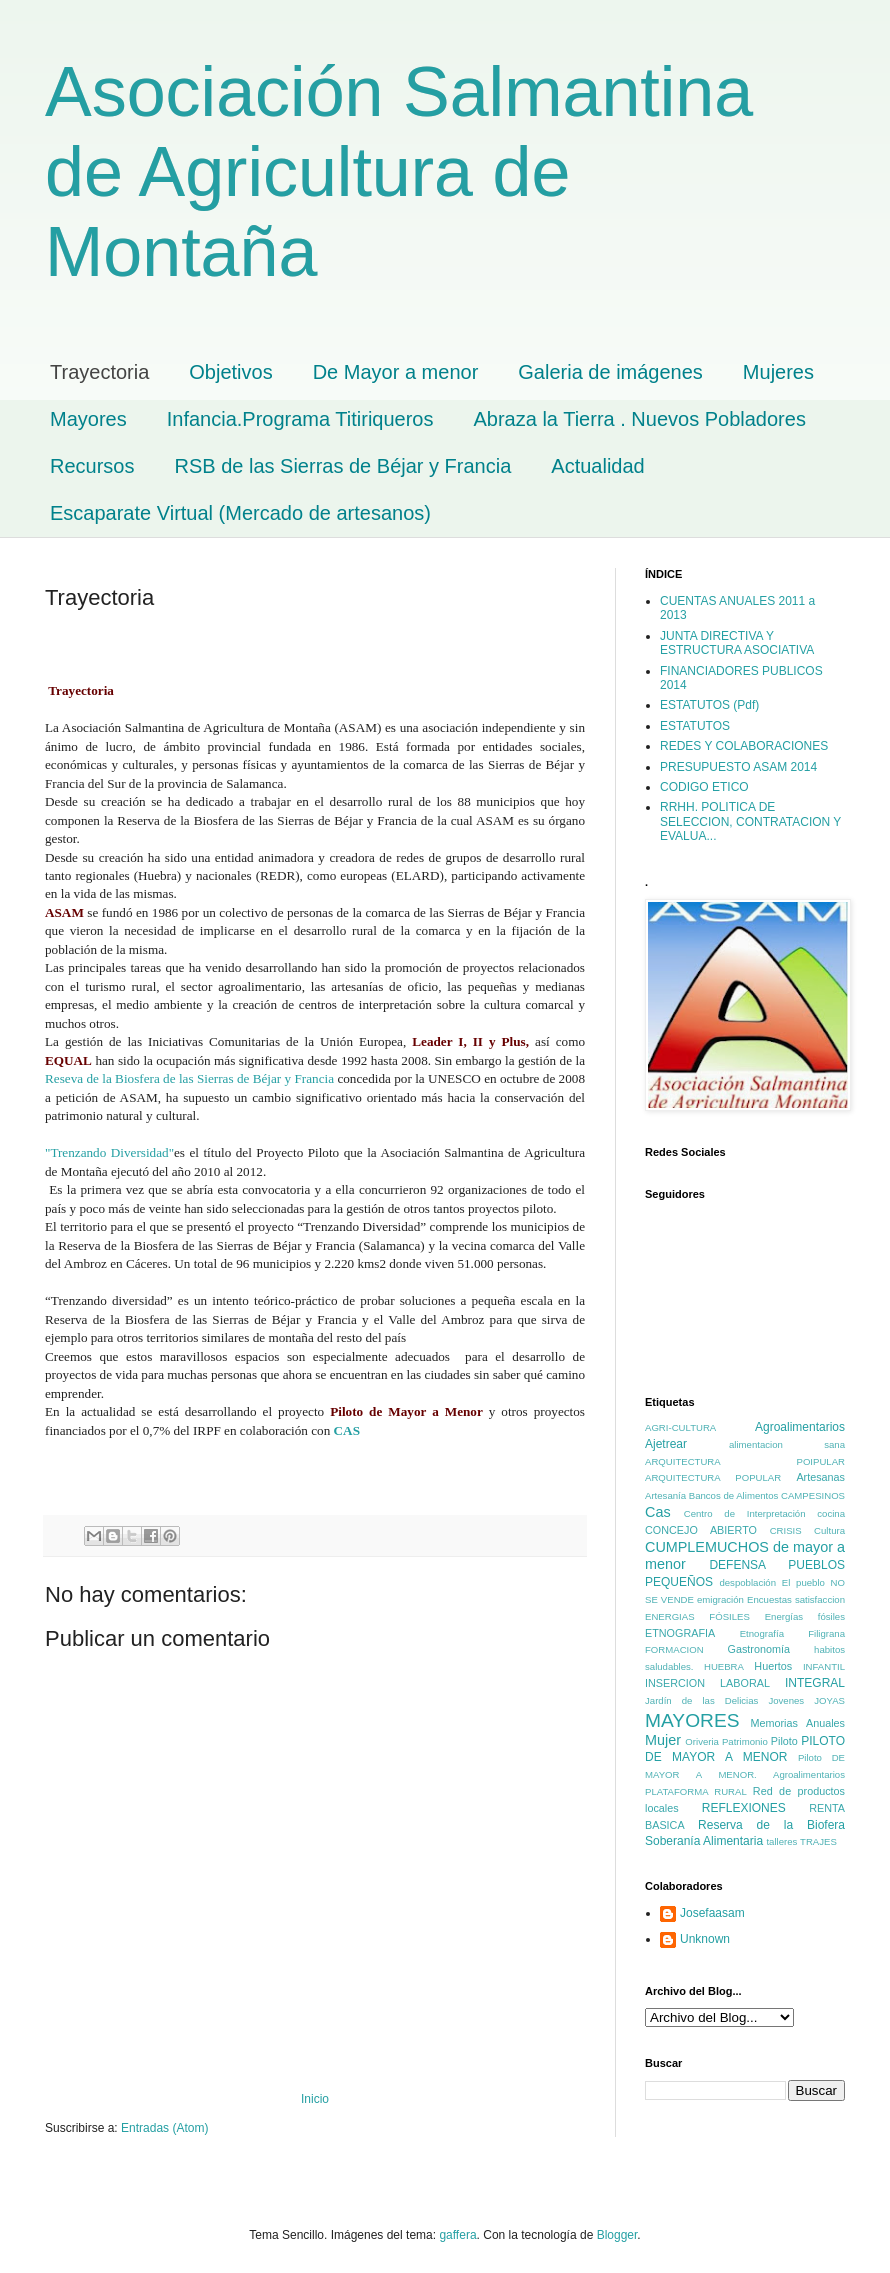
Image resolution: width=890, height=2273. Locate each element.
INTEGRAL (815, 1683)
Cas (658, 1512)
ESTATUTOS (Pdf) (709, 705)
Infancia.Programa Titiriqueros (300, 419)
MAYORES (692, 1720)
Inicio (315, 2099)
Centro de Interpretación (745, 1513)
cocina (831, 1513)
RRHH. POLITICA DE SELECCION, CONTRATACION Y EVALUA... (750, 821)
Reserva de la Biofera (771, 1825)
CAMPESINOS (813, 1495)
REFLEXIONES (744, 1808)
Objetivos (230, 372)
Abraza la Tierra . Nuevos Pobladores (640, 419)
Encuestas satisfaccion (796, 1599)
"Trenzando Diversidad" (109, 1152)
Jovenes (786, 1700)
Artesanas (820, 1477)
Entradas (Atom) (164, 2128)
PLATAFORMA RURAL (696, 1791)
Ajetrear (666, 1444)
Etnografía (762, 1633)
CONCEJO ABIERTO (701, 1530)
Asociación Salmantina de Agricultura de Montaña (399, 172)
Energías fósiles (805, 1616)
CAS (350, 1430)
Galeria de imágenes (610, 372)
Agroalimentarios (800, 1427)
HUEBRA (724, 1666)
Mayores (88, 419)
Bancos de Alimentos (734, 1495)
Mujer (663, 1740)
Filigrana (826, 1633)
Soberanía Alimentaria (704, 1841)
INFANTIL (824, 1666)
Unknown (705, 1939)
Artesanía (665, 1495)
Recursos (92, 466)
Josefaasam (712, 1913)
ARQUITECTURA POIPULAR (745, 1461)
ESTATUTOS (695, 726)
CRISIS (786, 1530)
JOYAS (829, 1700)
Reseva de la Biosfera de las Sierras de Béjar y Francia (189, 1078)
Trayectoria (99, 372)
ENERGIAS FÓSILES (697, 1616)
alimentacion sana (787, 1444)
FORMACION (674, 1649)
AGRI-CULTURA (680, 1427)
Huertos (773, 1666)
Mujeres (778, 372)
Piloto (784, 1741)
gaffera (457, 2235)
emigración (720, 1599)
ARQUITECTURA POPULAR (713, 1477)
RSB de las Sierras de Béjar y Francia (342, 466)
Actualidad (597, 466)
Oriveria (702, 1741)
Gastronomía (758, 1649)
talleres (781, 1841)
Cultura (829, 1530)
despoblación (747, 1582)
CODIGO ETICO (704, 787)
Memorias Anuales (798, 1723)
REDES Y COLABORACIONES (744, 746)
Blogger (617, 2235)
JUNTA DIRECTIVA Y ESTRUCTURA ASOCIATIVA (737, 643)
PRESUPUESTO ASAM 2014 (738, 767)
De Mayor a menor (396, 372)
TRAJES (818, 1841)
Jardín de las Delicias (701, 1700)
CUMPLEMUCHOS (707, 1547)
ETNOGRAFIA (680, 1633)
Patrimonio (745, 1741)
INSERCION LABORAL (707, 1683)
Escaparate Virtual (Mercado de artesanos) (240, 513)
